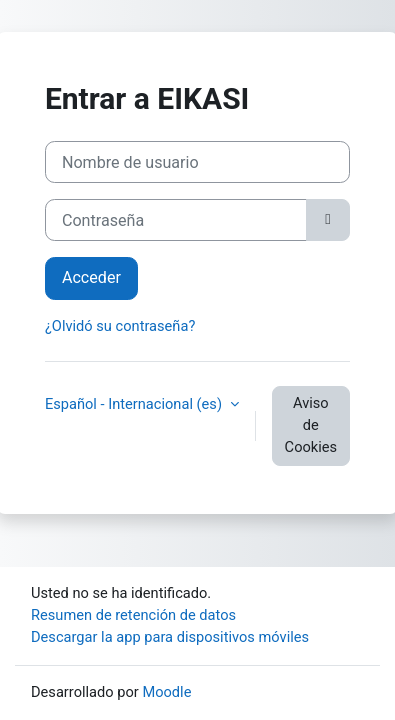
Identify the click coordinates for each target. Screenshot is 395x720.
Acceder (91, 277)
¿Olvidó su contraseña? (120, 326)
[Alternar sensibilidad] (328, 220)
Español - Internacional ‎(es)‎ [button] (135, 404)
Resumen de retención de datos (133, 615)
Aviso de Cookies (311, 425)
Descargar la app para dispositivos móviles (170, 637)
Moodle (166, 692)
